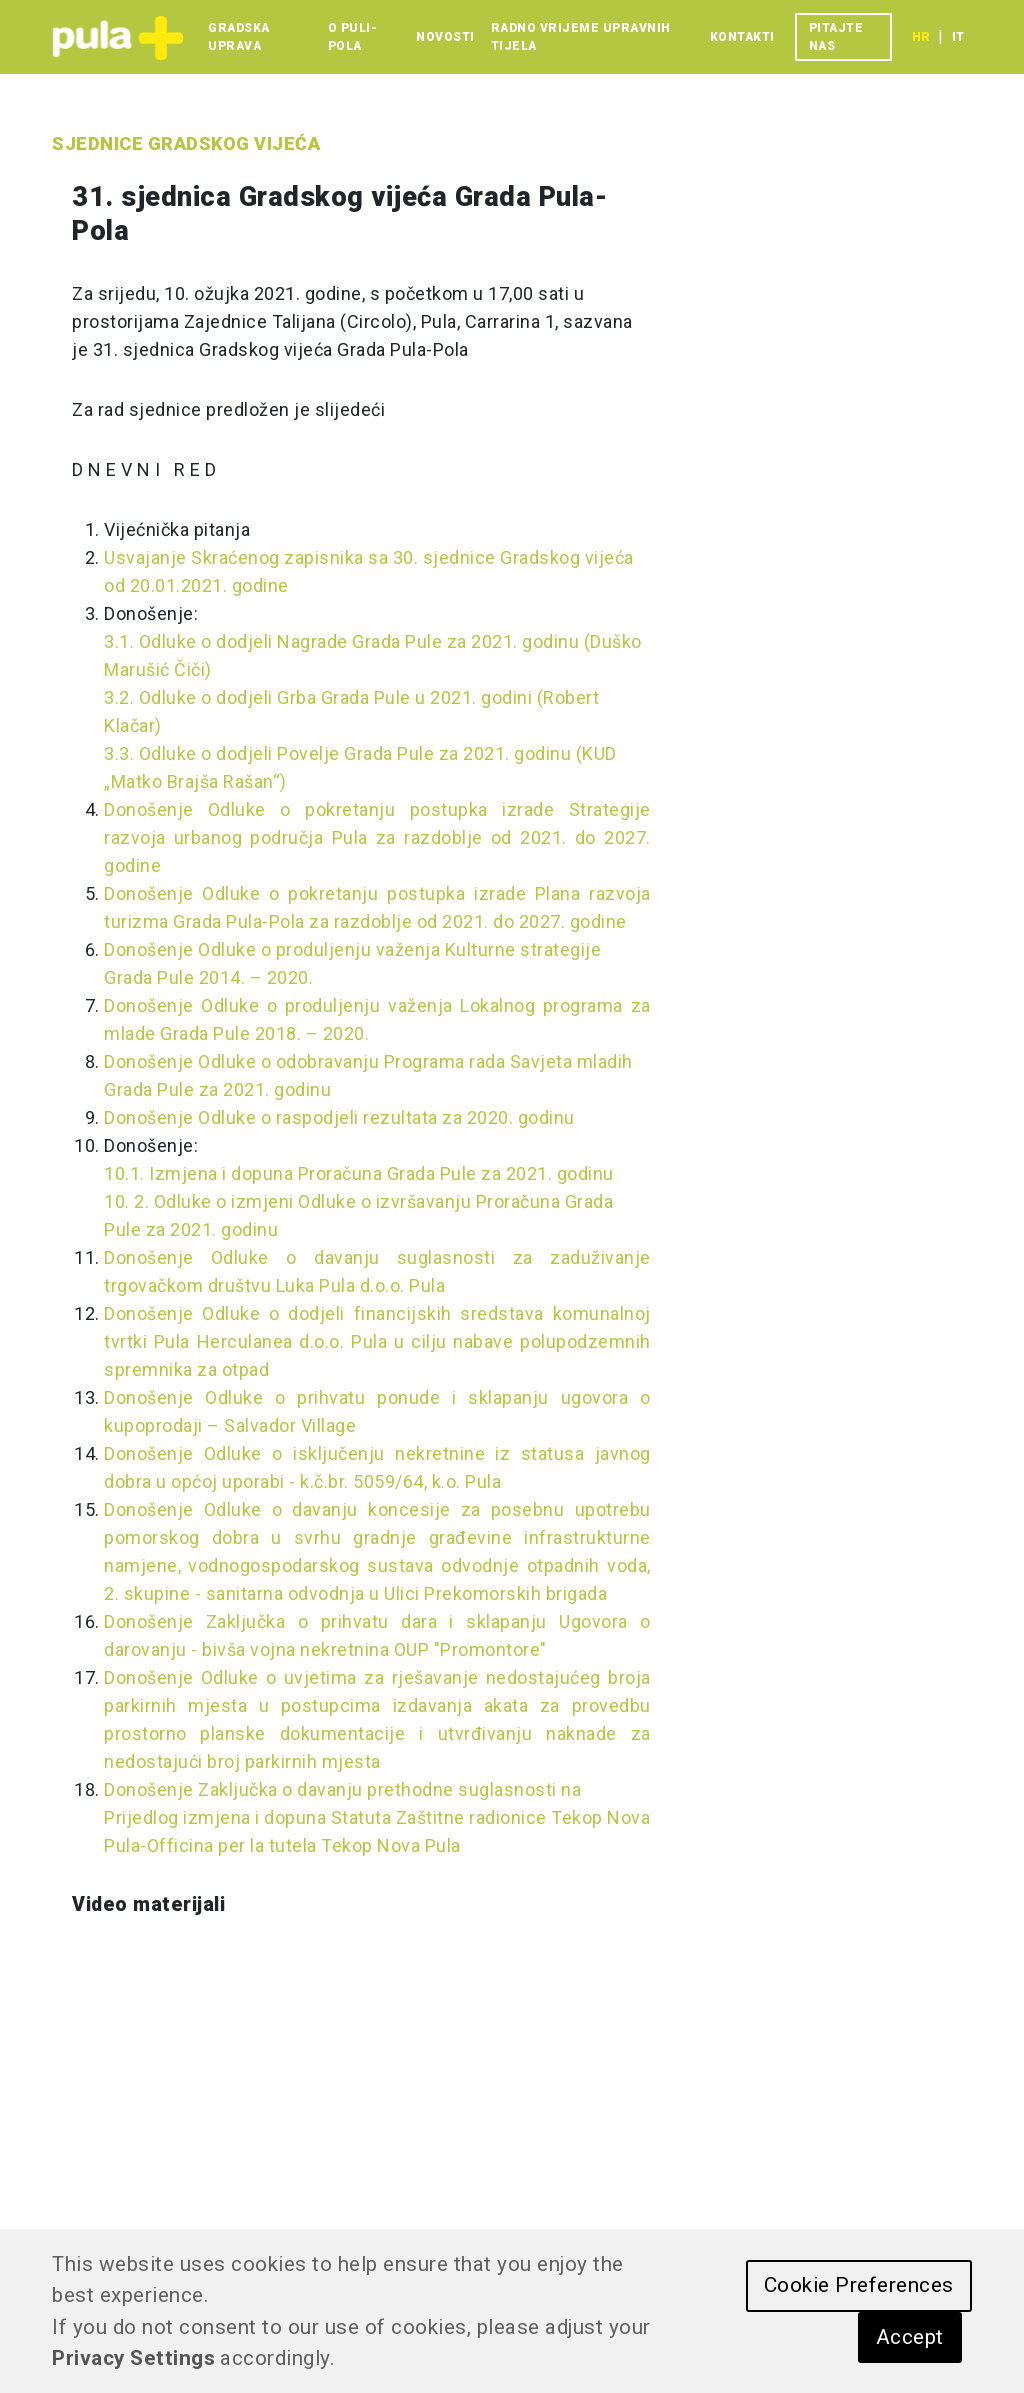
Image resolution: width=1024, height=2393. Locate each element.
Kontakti (742, 37)
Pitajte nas (836, 37)
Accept (910, 2337)
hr (921, 37)
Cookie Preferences (859, 2285)
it (958, 37)
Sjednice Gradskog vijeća (186, 143)
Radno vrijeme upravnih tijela (581, 37)
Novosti (445, 37)
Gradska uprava (239, 37)
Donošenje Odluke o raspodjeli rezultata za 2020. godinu (339, 1117)
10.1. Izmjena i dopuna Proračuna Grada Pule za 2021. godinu (359, 1173)
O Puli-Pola (353, 37)
